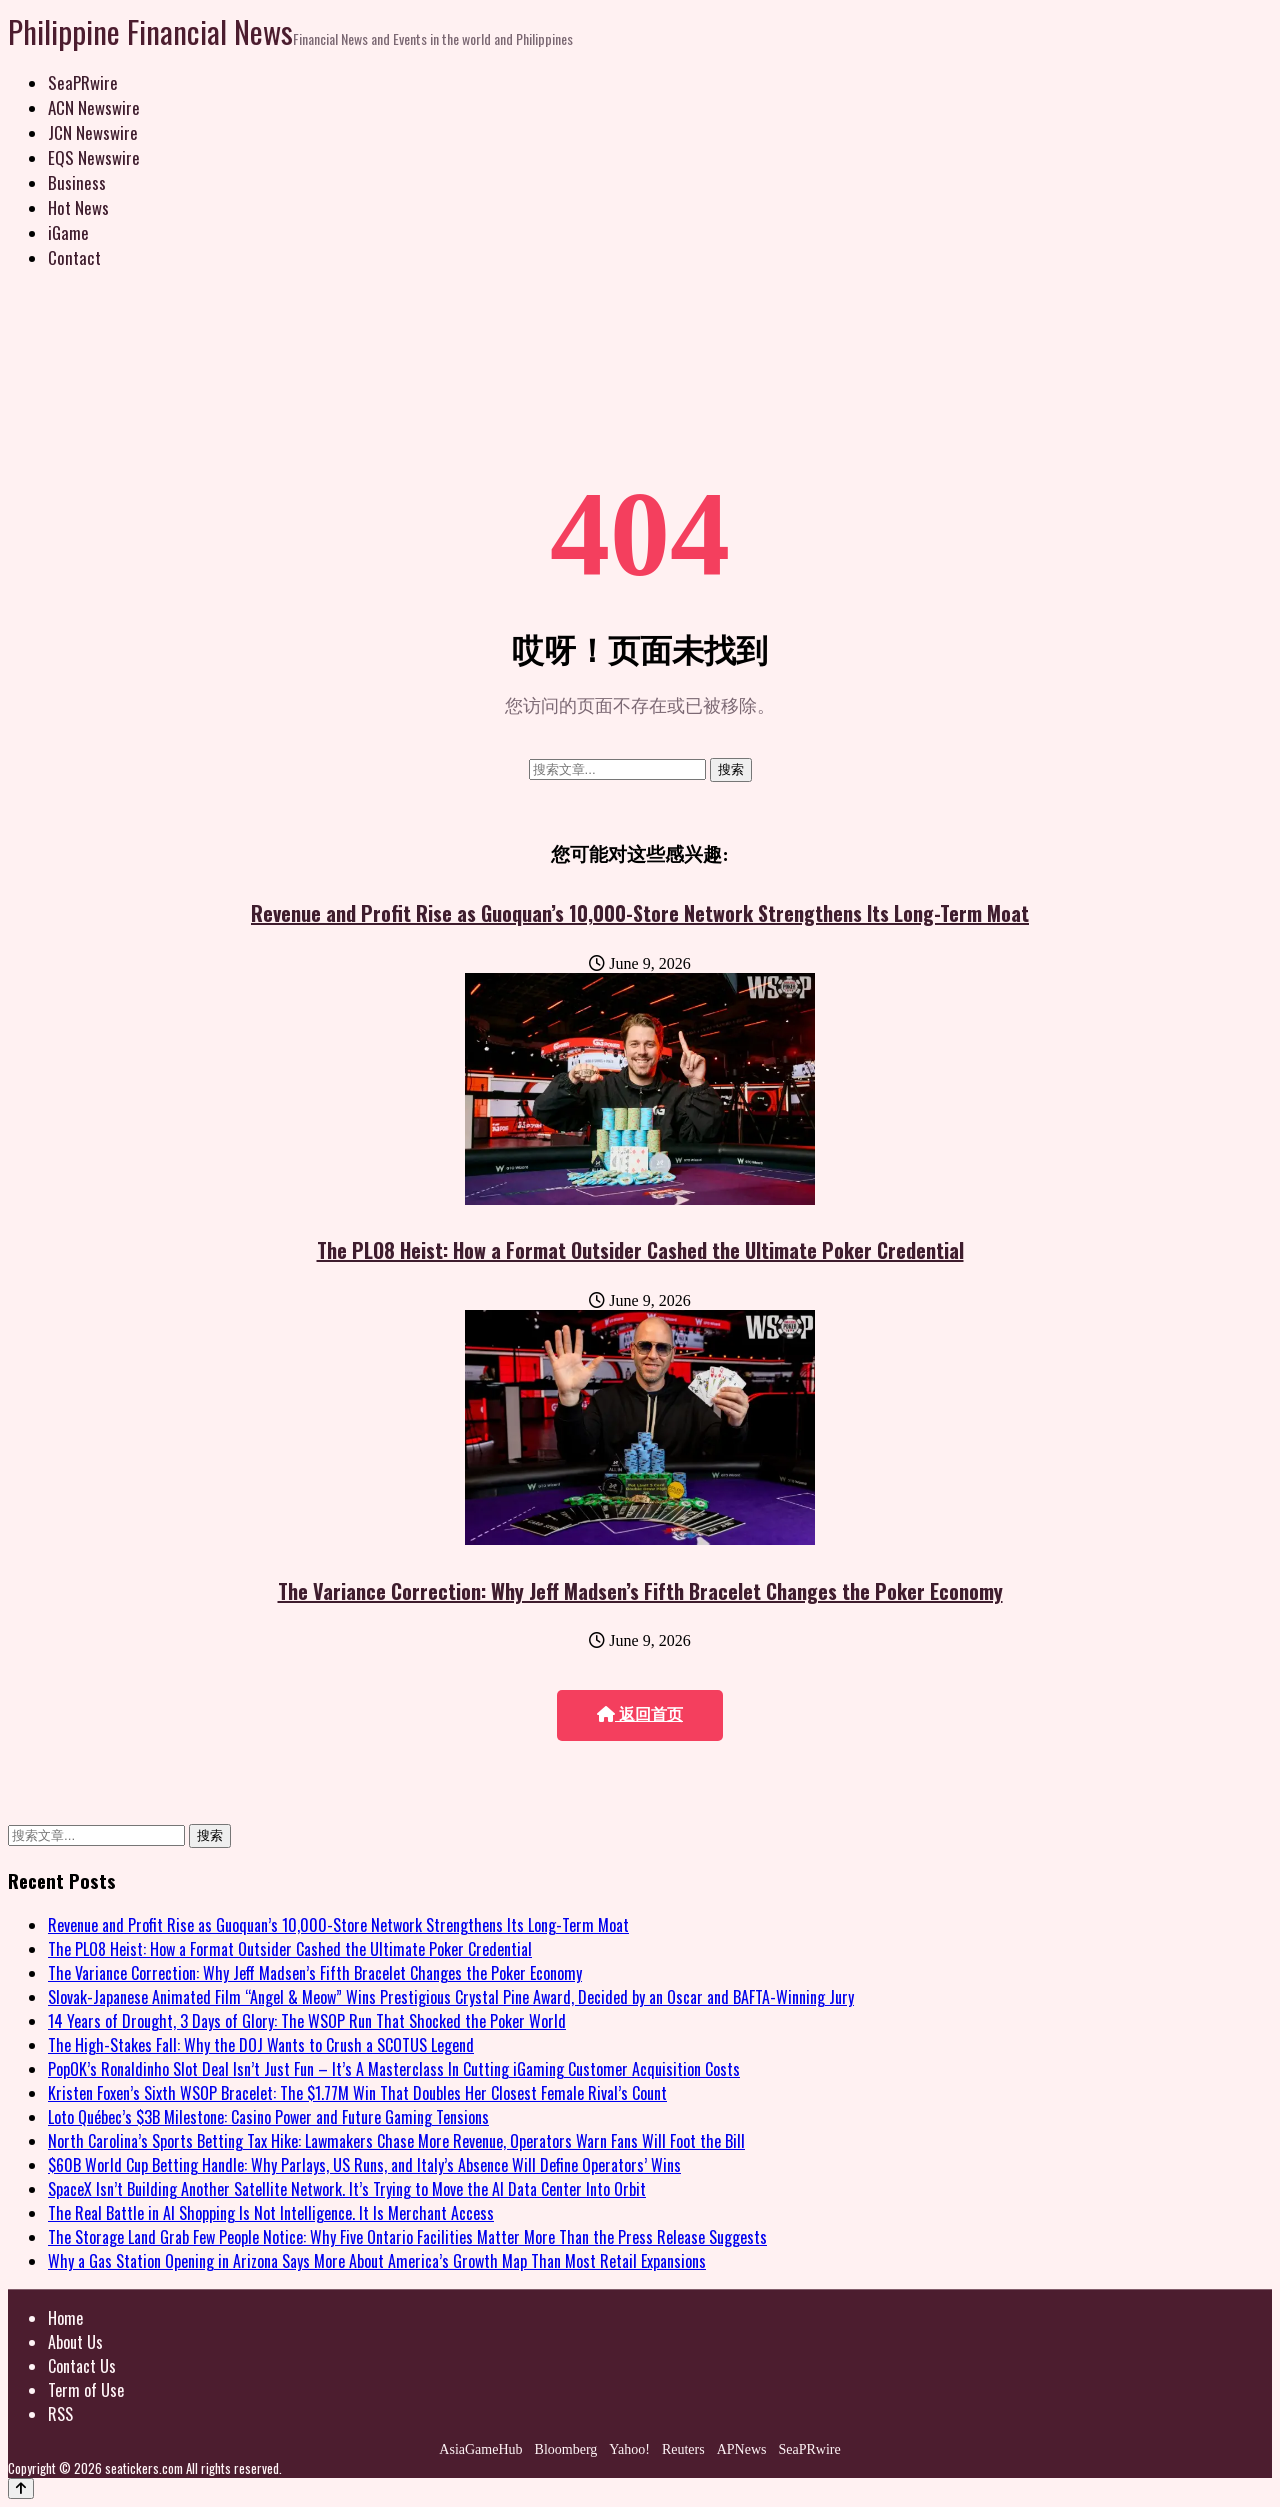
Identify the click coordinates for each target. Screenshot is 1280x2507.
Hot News (78, 207)
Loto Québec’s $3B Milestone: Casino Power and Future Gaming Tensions (268, 2117)
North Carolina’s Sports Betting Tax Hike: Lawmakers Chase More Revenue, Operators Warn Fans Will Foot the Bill (396, 2141)
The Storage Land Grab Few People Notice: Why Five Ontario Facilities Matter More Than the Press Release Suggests (407, 2237)
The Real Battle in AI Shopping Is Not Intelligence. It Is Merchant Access (271, 2213)
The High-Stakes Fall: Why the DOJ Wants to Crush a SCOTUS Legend (261, 2045)
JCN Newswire (93, 132)
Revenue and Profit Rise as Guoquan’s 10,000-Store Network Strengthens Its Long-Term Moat (640, 913)
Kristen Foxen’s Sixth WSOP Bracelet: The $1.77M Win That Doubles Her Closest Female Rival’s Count (357, 2093)
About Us (75, 2342)
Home (65, 2318)
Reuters (683, 2449)
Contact (74, 257)
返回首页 (640, 1714)
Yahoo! (629, 2449)
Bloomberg (566, 2449)
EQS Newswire (94, 157)
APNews (742, 2449)
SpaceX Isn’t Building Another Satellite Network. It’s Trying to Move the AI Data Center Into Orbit (347, 2189)
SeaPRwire (83, 82)
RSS (60, 2414)
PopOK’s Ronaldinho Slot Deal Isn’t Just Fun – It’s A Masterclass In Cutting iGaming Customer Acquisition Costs (394, 2069)
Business (77, 182)
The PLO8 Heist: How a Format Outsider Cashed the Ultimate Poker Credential (640, 1250)
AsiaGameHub (480, 2449)
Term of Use (86, 2390)
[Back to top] (21, 2488)
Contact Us (82, 2366)
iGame (68, 232)
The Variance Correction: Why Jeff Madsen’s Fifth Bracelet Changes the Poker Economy (640, 1591)
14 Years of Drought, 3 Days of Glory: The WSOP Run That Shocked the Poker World (307, 2021)
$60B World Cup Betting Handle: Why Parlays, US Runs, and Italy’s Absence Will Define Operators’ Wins (364, 2165)
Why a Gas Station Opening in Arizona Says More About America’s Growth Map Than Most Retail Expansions (377, 2261)
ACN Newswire (94, 107)
